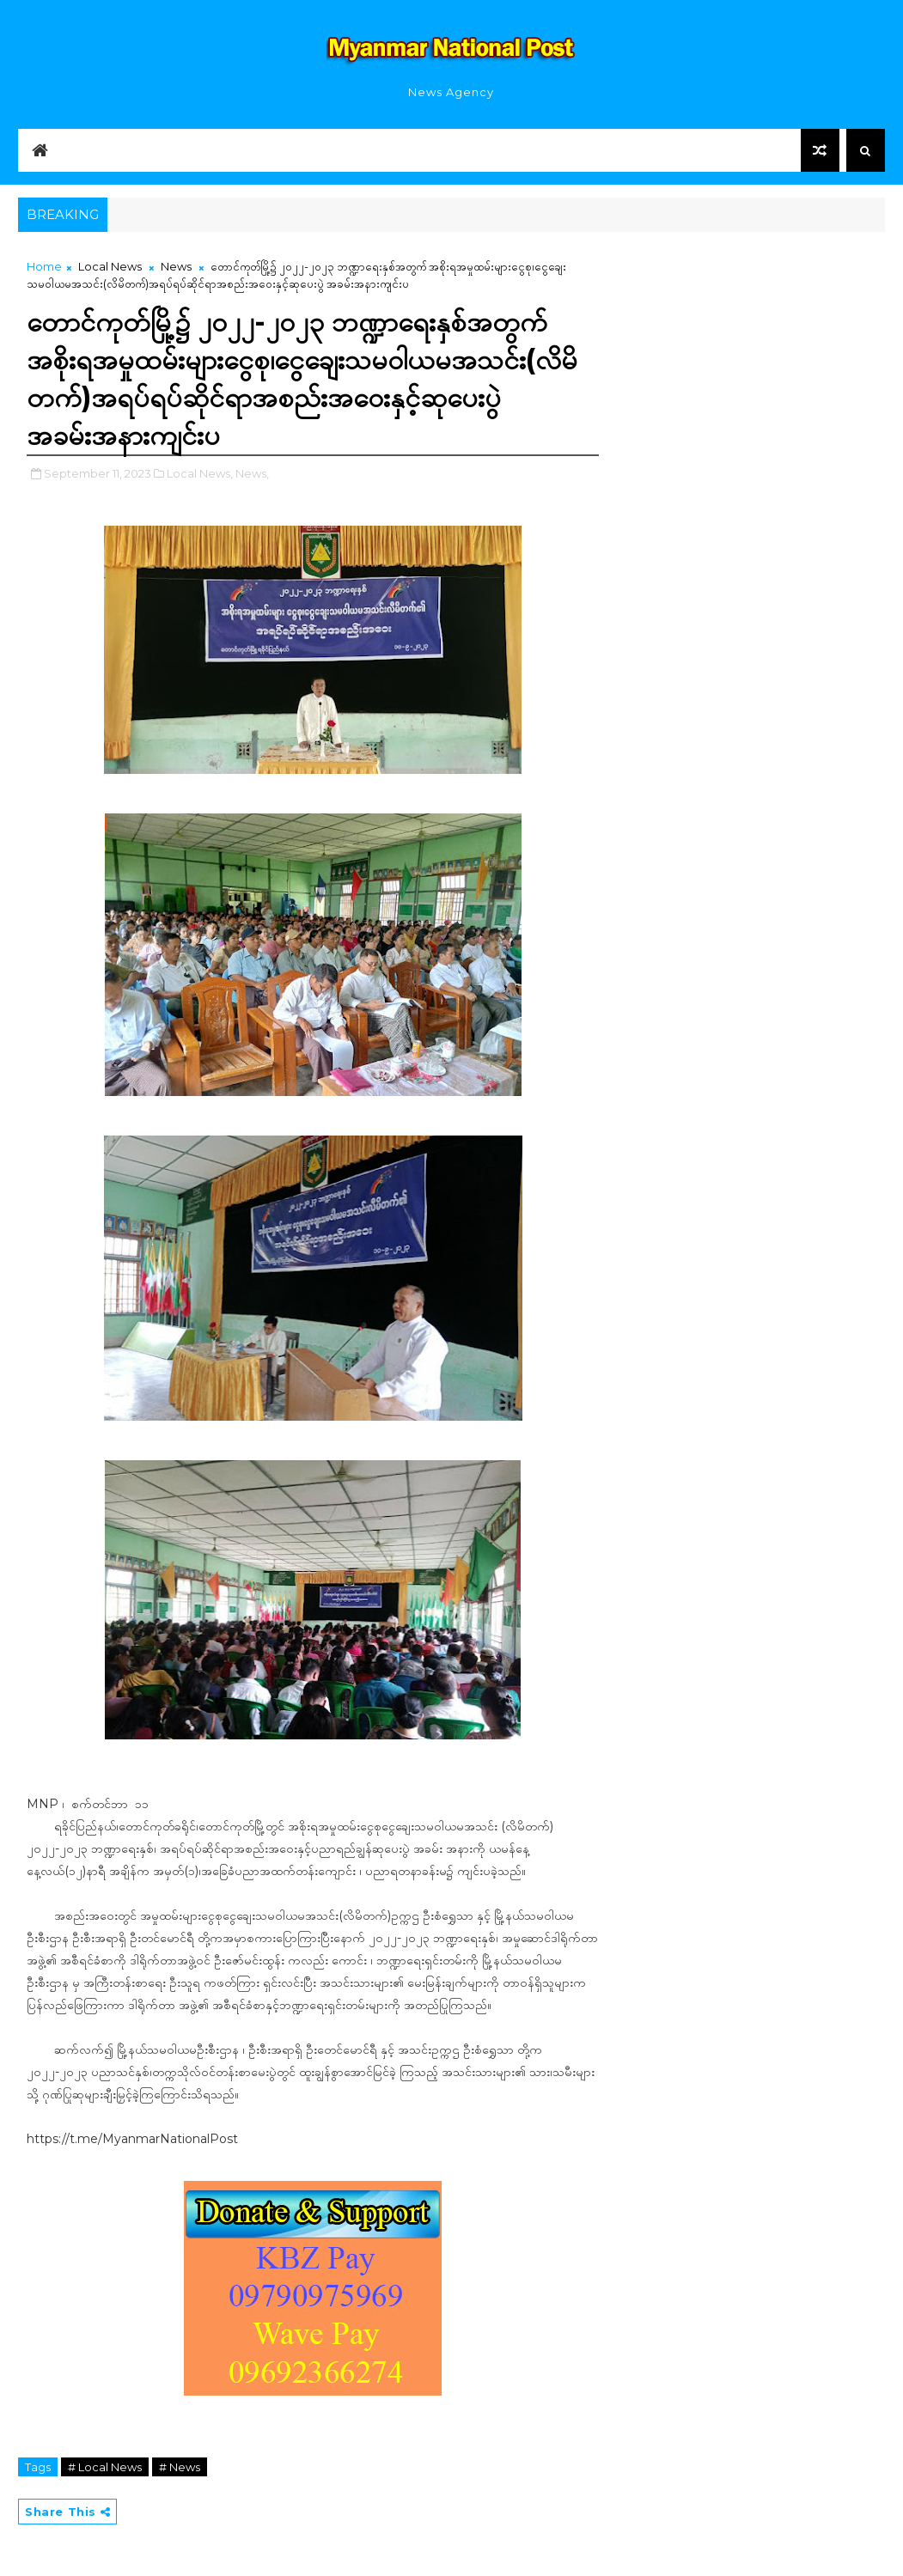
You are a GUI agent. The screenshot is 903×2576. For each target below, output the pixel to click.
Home (44, 266)
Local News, (200, 473)
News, (252, 473)
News (176, 266)
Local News (110, 266)
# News (179, 2467)
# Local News (105, 2467)
